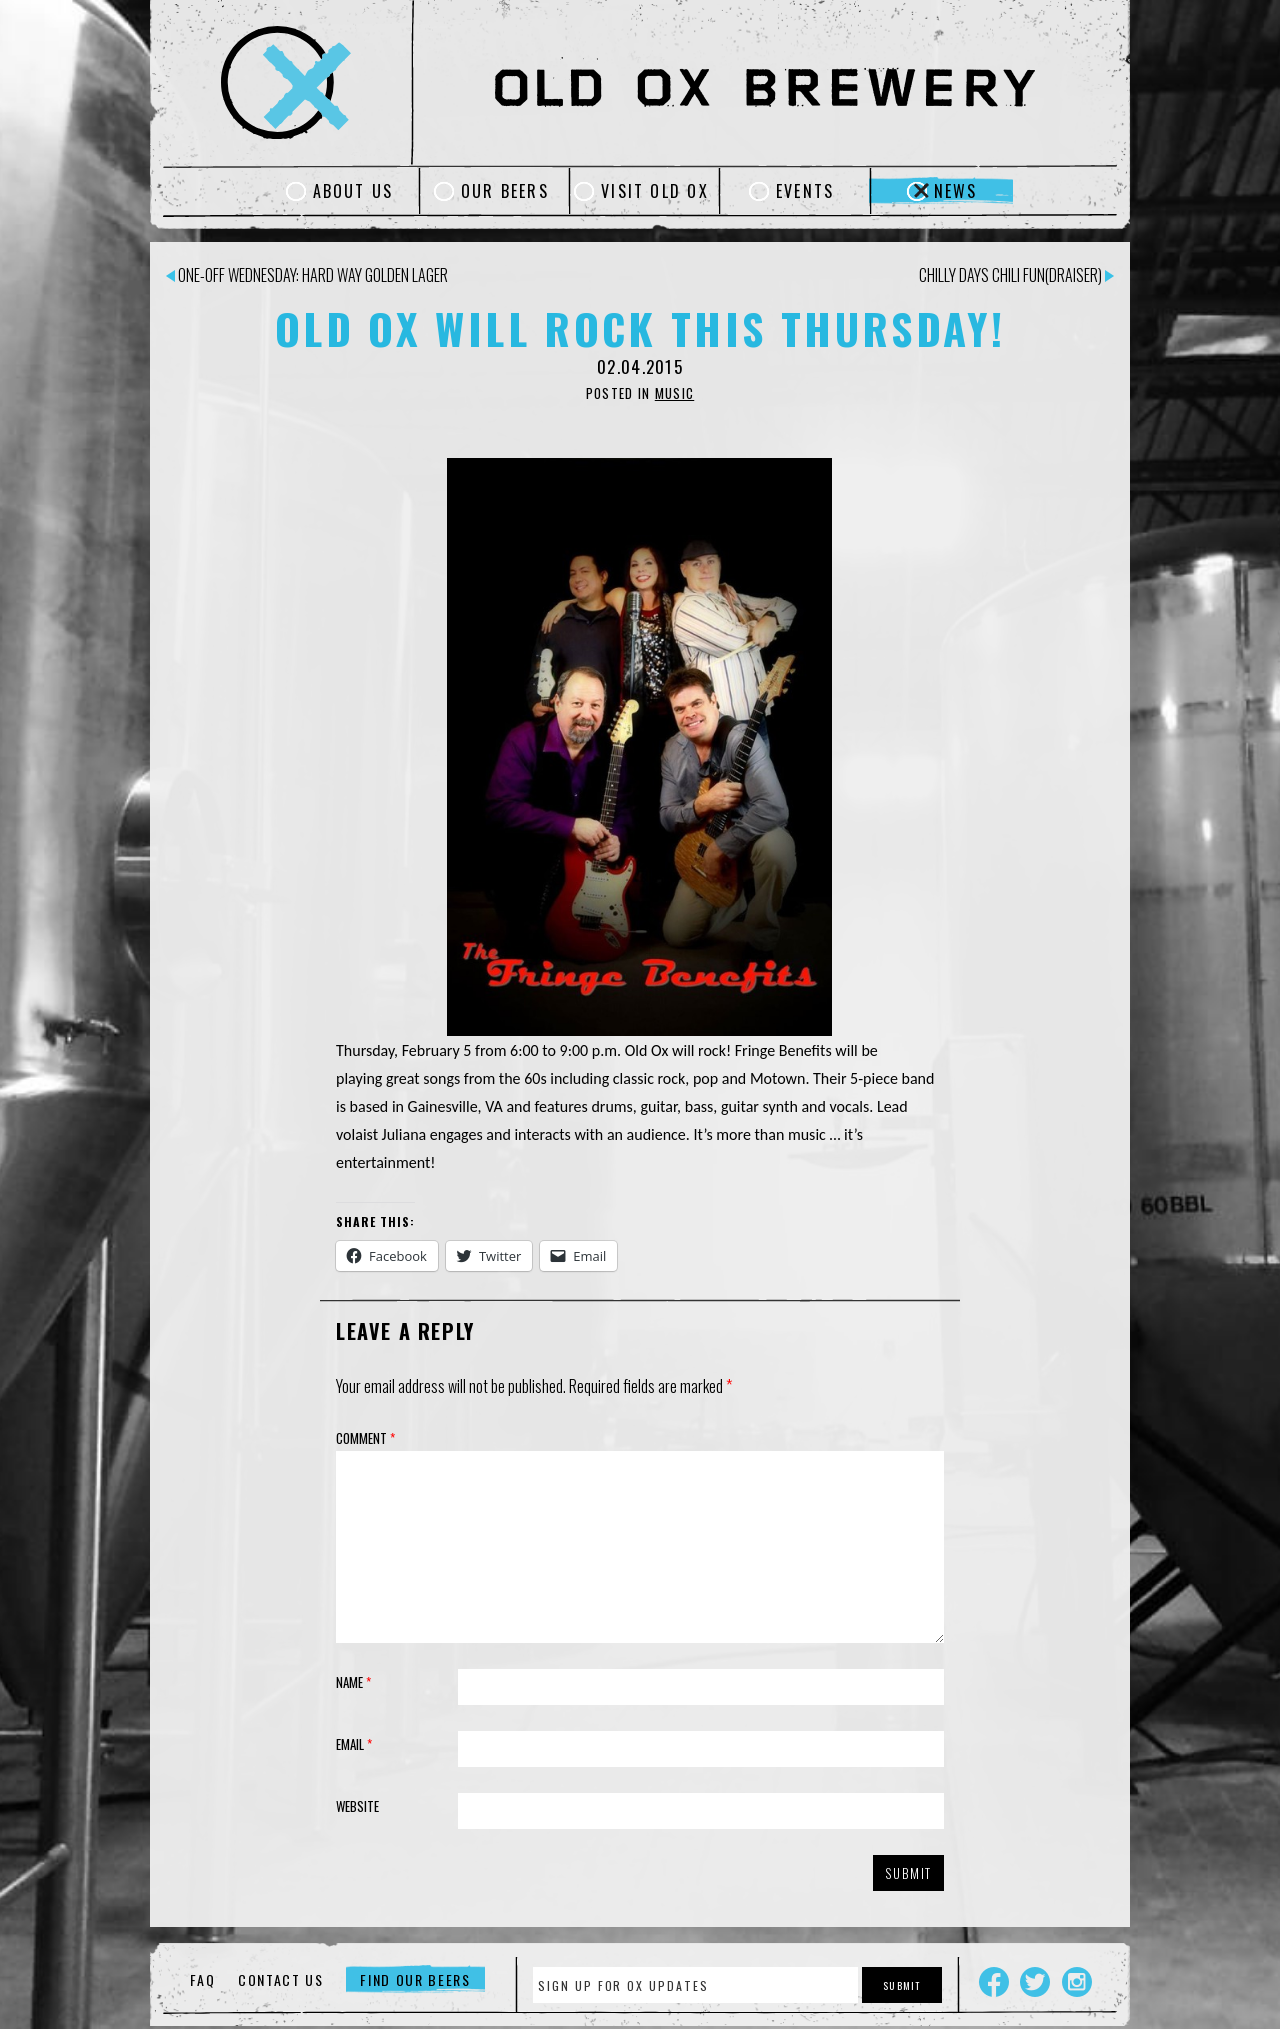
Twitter (1035, 1982)
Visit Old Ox (655, 191)
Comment (365, 1438)
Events (805, 191)
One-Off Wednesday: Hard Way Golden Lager (307, 275)
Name (353, 1682)
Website (357, 1806)
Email (354, 1744)
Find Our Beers (415, 1979)
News (956, 191)
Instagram (1077, 1982)
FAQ (202, 1979)
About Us (353, 191)
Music (675, 393)
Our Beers (505, 191)
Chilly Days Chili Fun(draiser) (1016, 275)
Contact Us (281, 1979)
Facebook (994, 1982)
